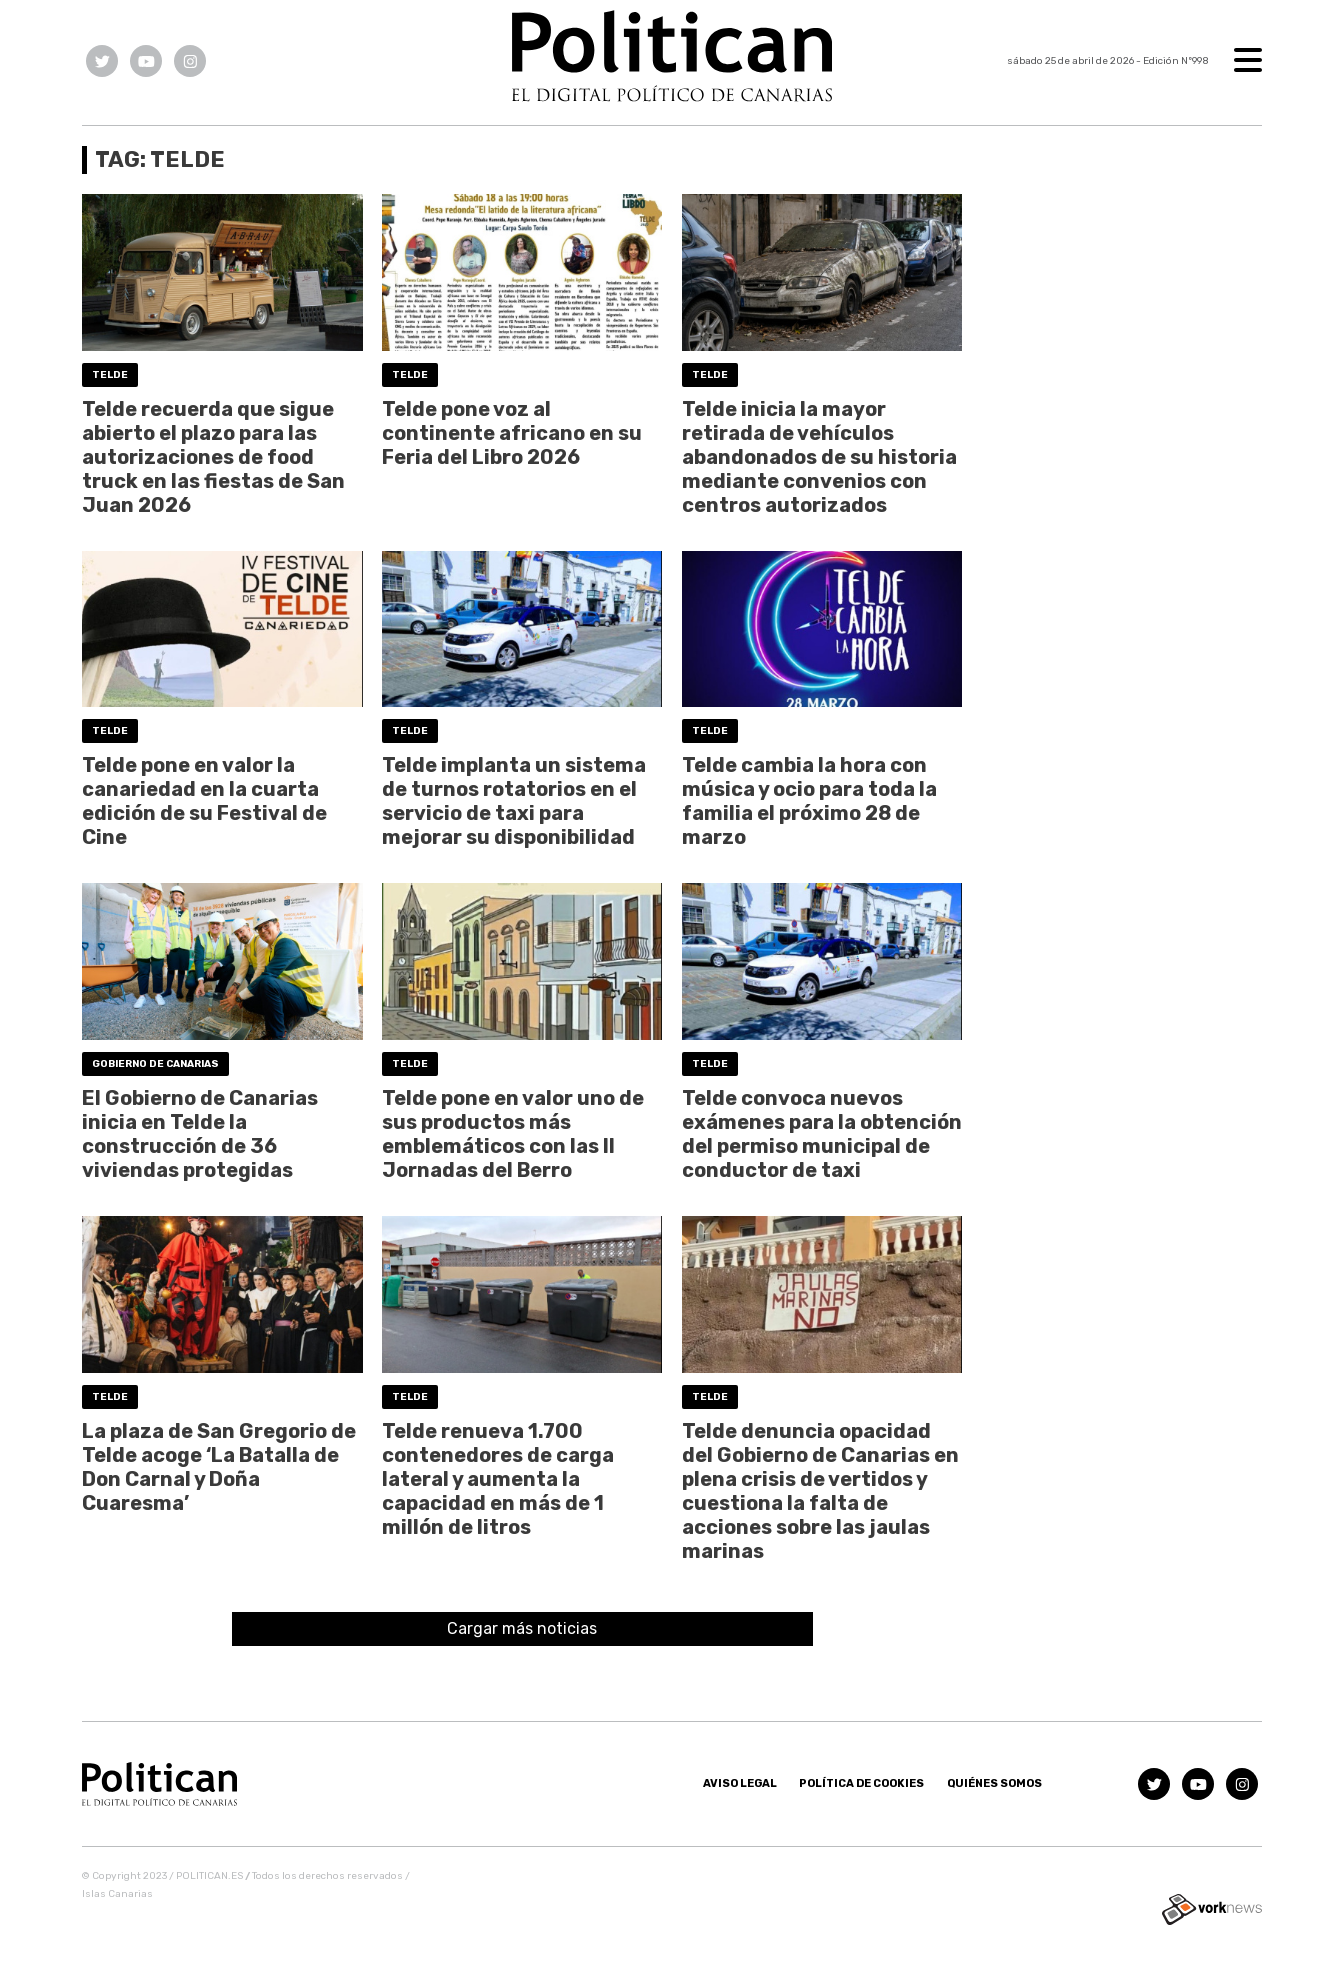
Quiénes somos (994, 1783)
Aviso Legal (740, 1783)
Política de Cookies (861, 1783)
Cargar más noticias (522, 1628)
